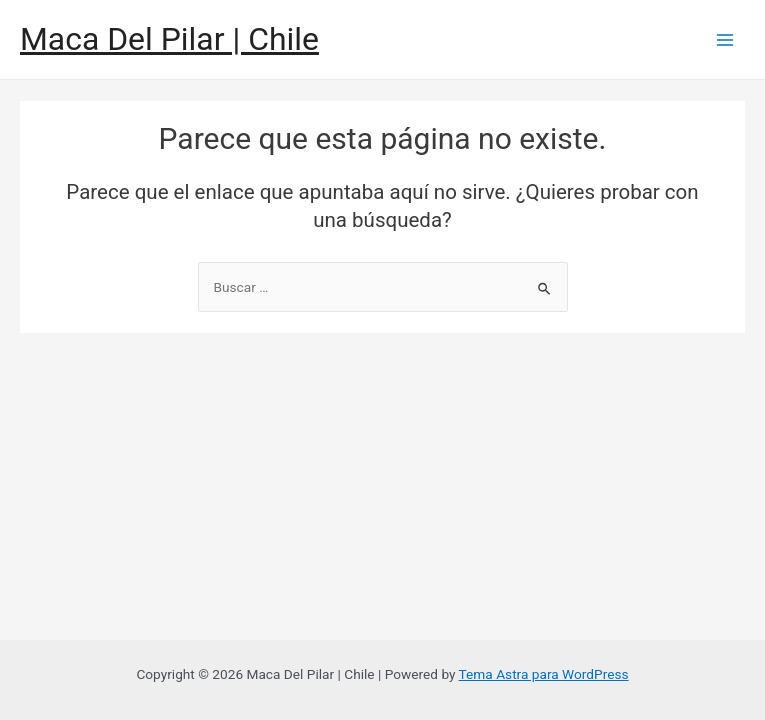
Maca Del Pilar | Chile (169, 39)
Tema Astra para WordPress (544, 674)
